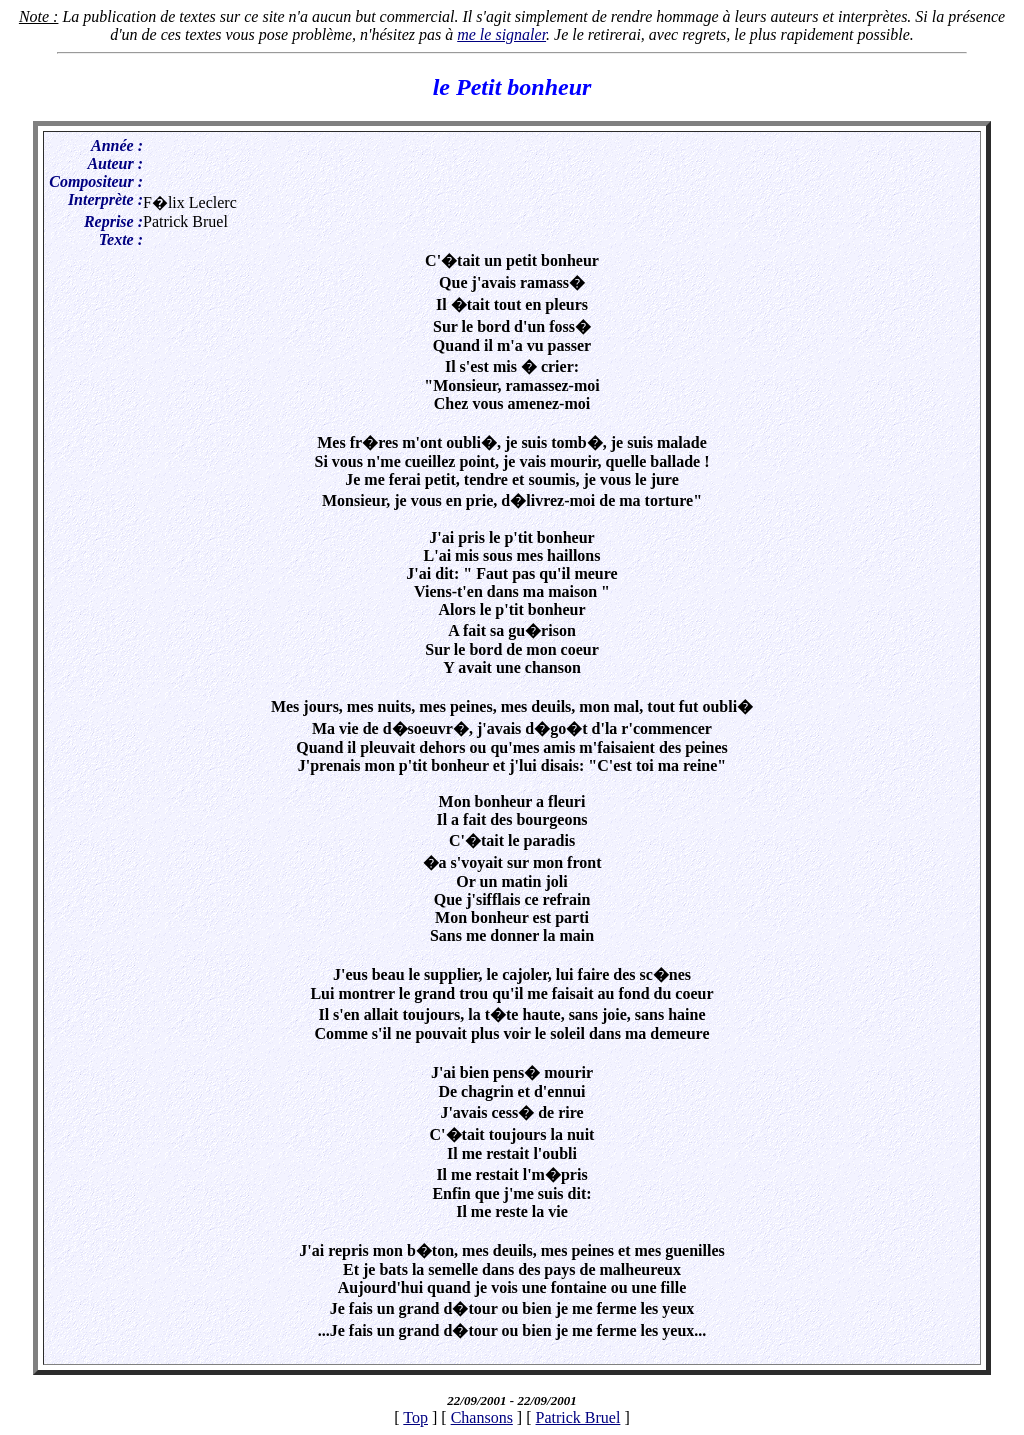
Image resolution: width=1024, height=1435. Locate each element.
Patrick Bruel (578, 1417)
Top (415, 1417)
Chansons (482, 1417)
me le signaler (501, 34)
